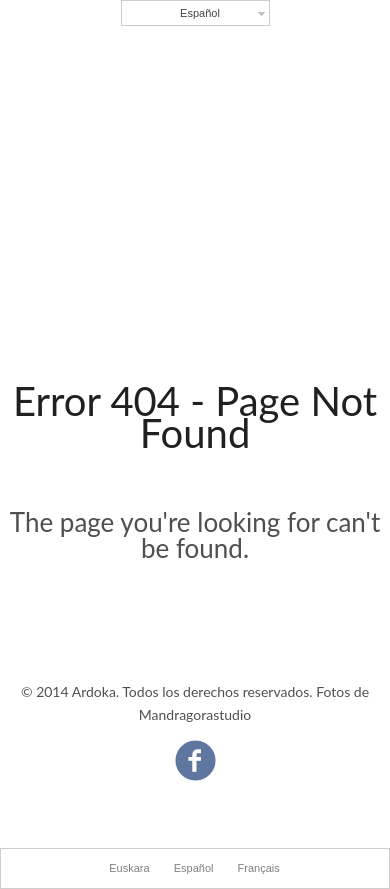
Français (259, 868)
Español (200, 13)
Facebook (195, 750)
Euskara (129, 868)
